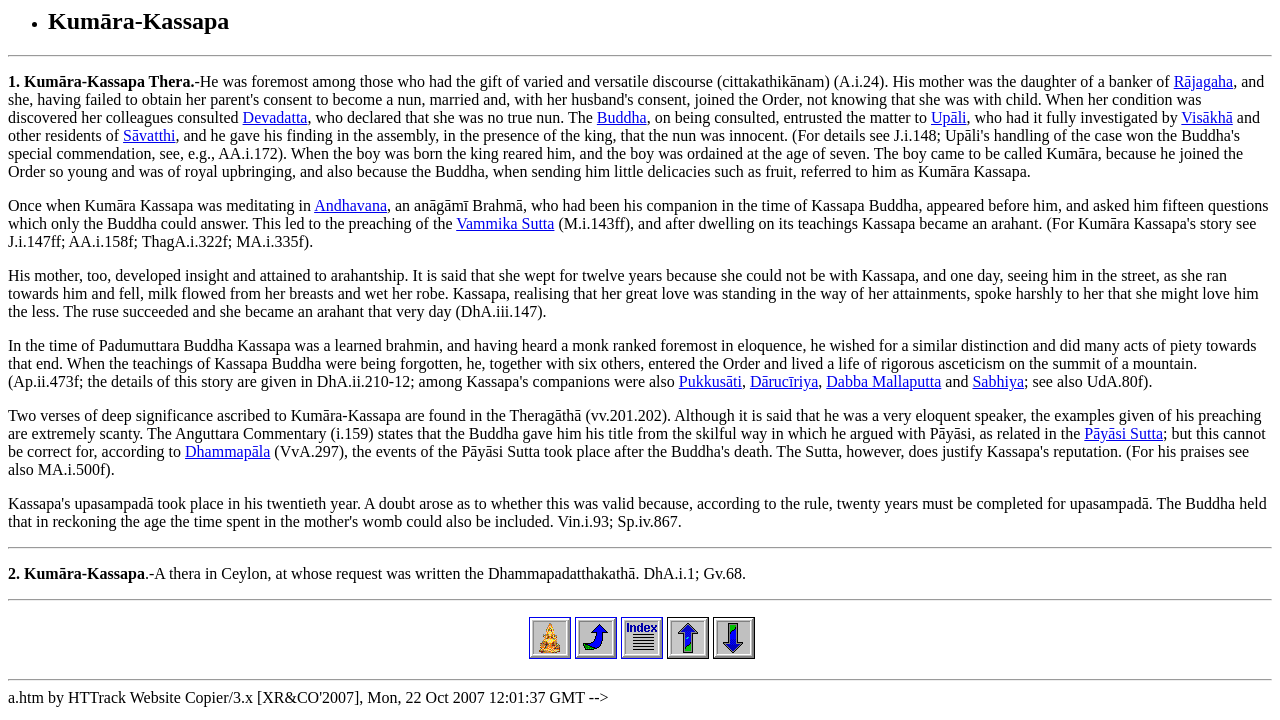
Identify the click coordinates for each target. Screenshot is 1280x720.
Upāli (949, 117)
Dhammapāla (227, 451)
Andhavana (350, 205)
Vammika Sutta (505, 223)
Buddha (622, 117)
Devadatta (275, 117)
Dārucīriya (784, 381)
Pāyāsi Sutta (1123, 433)
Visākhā (1206, 117)
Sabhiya (998, 381)
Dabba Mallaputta (883, 381)
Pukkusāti (710, 381)
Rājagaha (1204, 81)
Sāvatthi (149, 135)
